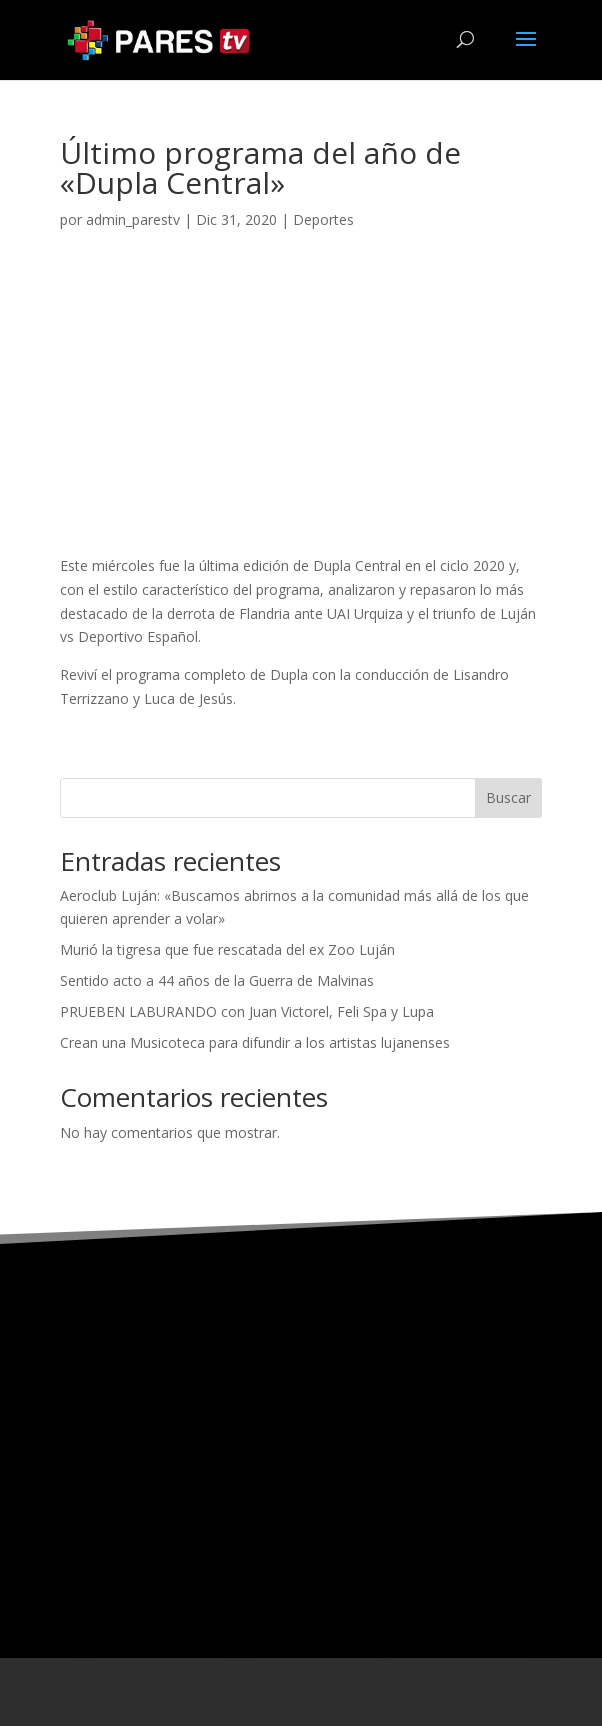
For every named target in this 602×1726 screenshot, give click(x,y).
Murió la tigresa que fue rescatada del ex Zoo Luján (227, 949)
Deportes (323, 219)
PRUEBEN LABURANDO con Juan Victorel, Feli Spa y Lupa (247, 1011)
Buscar (508, 797)
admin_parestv (133, 219)
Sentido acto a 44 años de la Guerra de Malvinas (217, 980)
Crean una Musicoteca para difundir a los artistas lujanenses (255, 1042)
